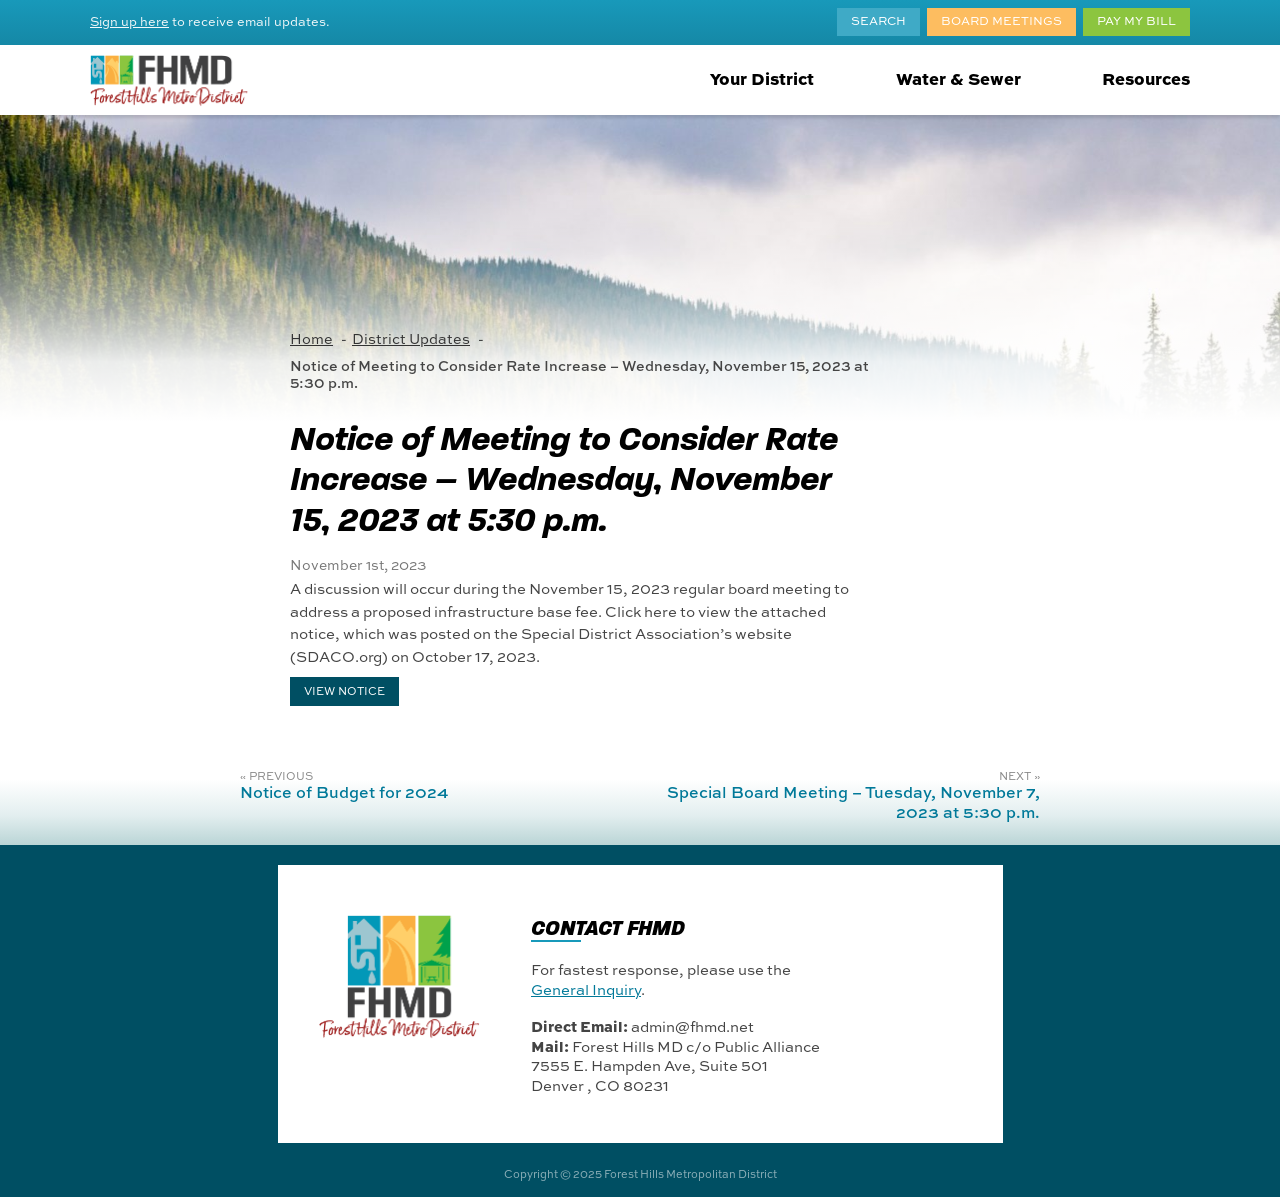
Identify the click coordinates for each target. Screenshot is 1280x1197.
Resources (1146, 78)
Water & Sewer (958, 78)
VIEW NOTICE (344, 690)
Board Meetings (1001, 20)
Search (878, 20)
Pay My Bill (1136, 20)
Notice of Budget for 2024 (344, 791)
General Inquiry (586, 989)
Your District (762, 78)
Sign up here (129, 21)
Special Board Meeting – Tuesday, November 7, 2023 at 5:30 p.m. (853, 801)
